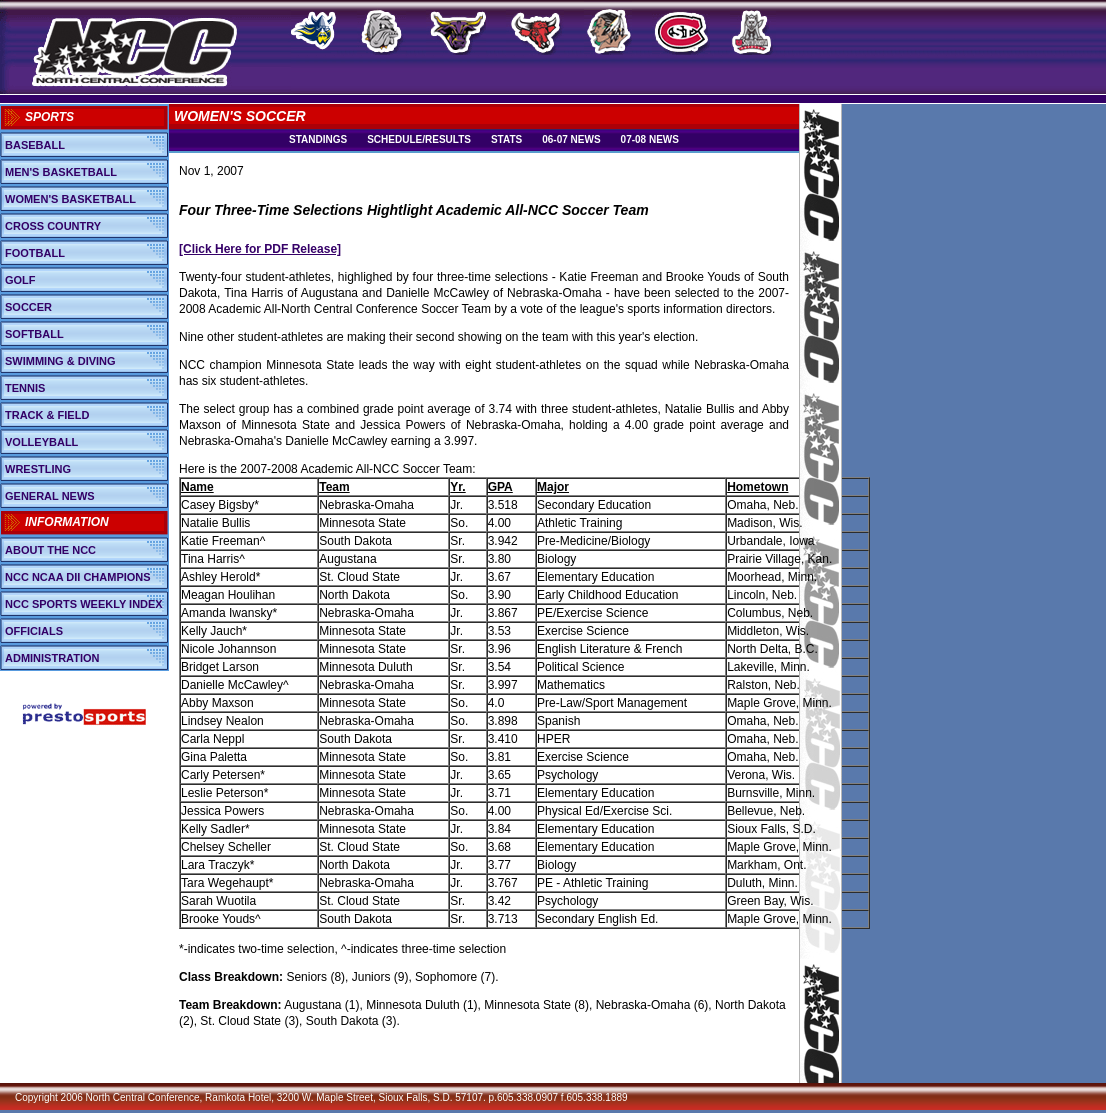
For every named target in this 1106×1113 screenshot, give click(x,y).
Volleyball (41, 442)
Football (35, 253)
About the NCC (50, 550)
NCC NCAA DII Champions (78, 577)
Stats (506, 139)
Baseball (35, 145)
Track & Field (47, 415)
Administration (52, 658)
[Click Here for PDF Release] (260, 249)
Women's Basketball (70, 199)
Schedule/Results (419, 139)
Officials (34, 631)
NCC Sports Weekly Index (84, 604)
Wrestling (38, 469)
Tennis (25, 388)
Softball (34, 334)
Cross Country (53, 226)
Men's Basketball (61, 172)
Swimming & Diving (60, 361)
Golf (20, 280)
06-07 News (571, 139)
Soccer (28, 307)
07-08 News (650, 139)
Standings (318, 139)
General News (50, 496)
